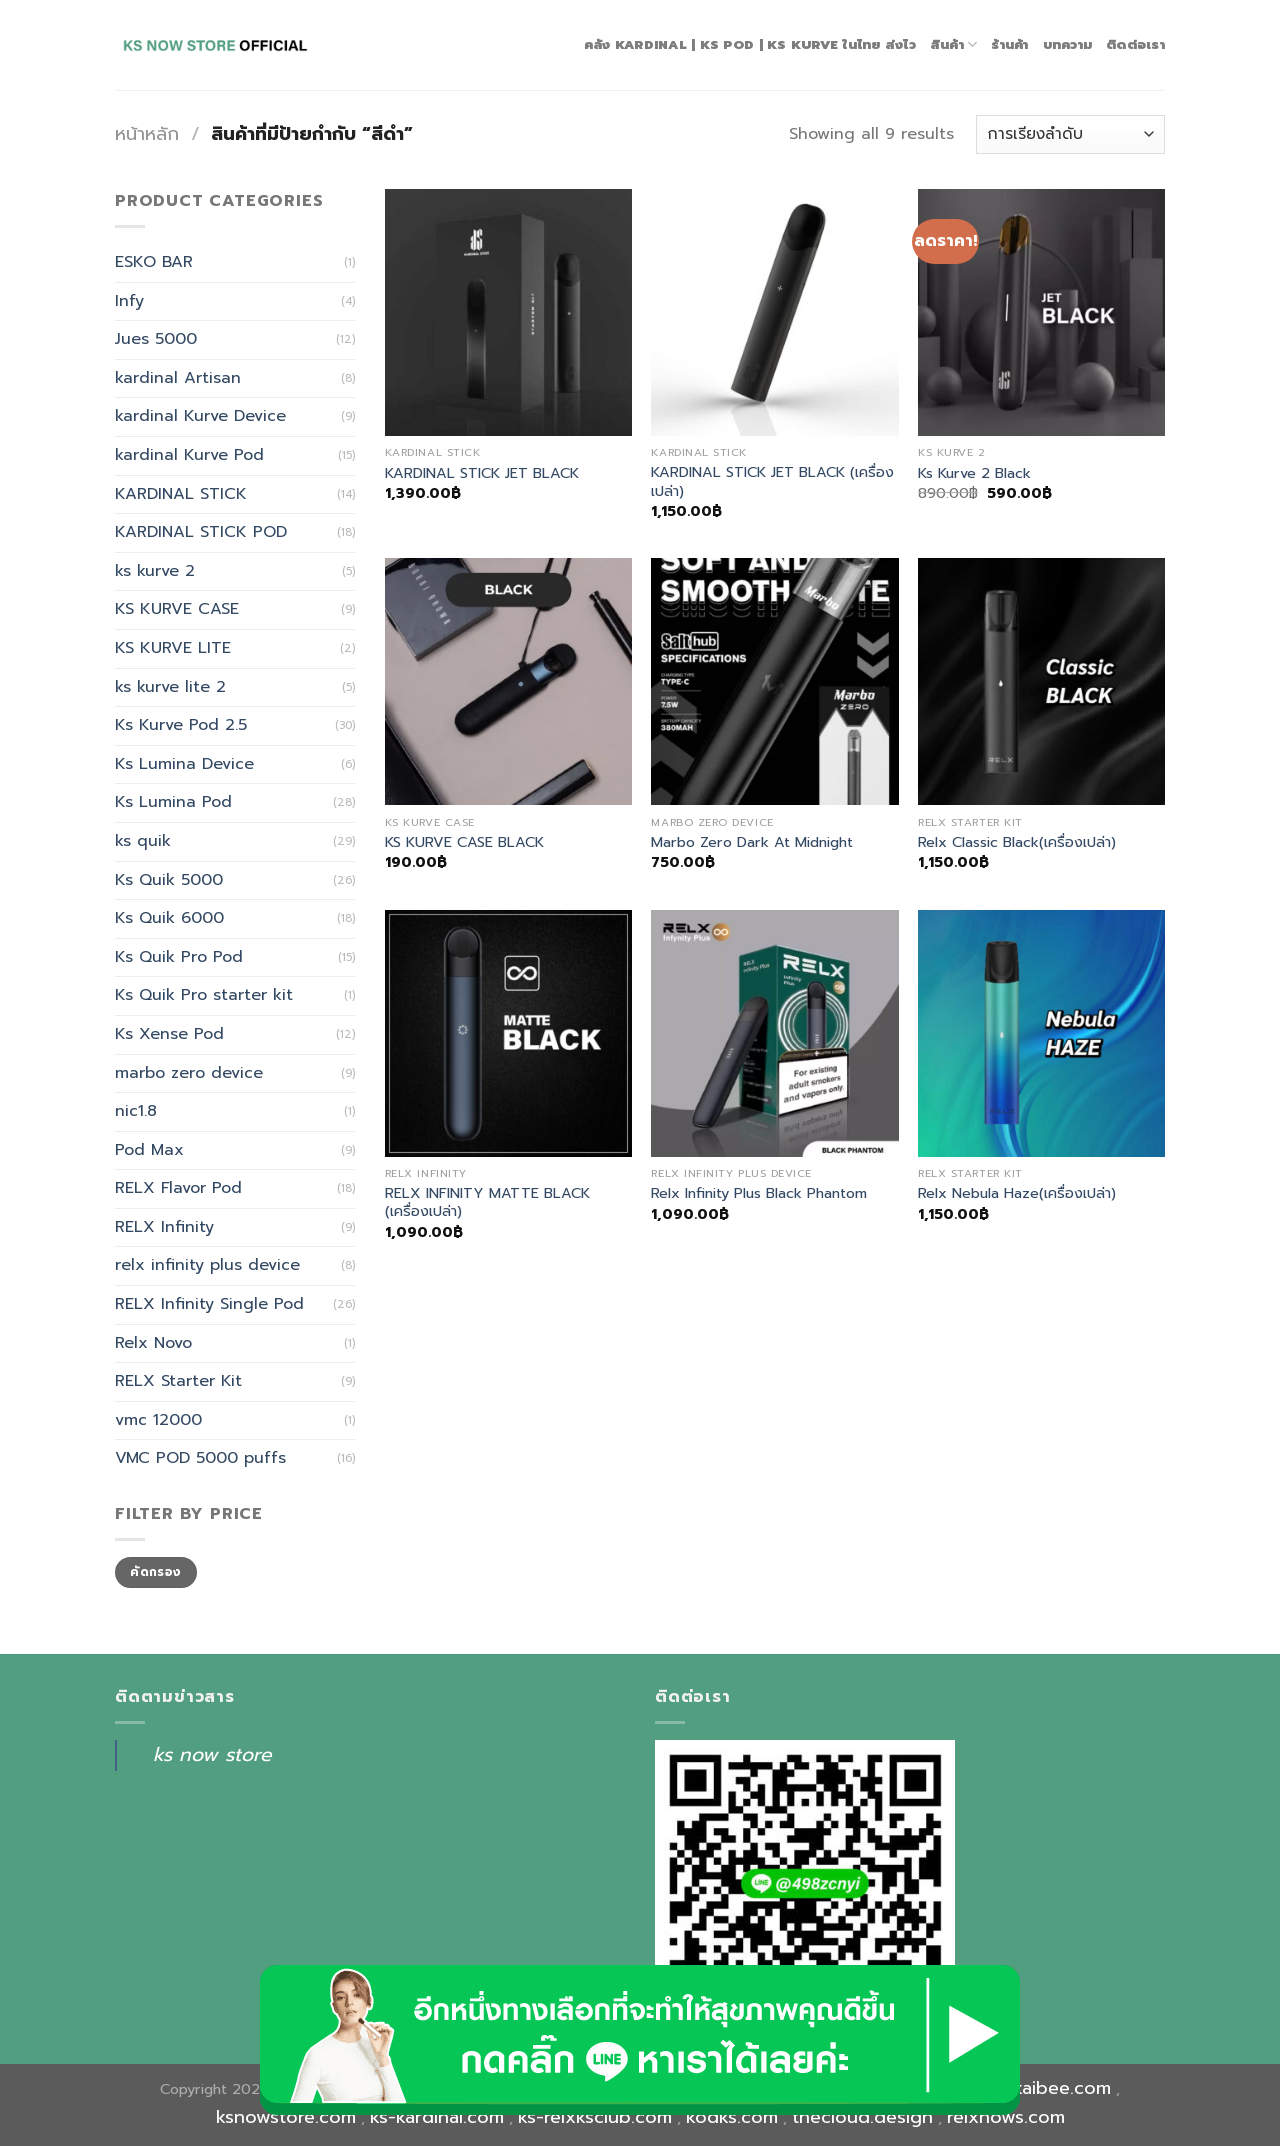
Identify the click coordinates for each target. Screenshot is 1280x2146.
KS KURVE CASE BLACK (464, 842)
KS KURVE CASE (177, 609)
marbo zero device (189, 1073)
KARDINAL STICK (181, 494)
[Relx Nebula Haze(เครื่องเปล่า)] (1041, 1033)
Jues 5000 (156, 339)
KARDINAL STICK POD (201, 532)
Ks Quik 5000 (169, 880)
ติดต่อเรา (1135, 44)
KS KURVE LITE (173, 648)
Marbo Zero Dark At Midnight (752, 842)
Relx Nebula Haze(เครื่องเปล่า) (1017, 1193)
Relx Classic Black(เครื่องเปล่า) (1017, 842)
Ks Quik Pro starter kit (204, 995)
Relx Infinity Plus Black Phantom (759, 1193)
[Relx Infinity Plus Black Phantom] (774, 1033)
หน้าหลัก (147, 134)
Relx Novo (153, 1343)
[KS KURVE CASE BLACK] (508, 681)
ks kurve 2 (155, 571)
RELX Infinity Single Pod (209, 1304)
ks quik (143, 841)
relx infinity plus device (207, 1265)
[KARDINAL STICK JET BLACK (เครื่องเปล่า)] (774, 312)
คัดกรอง (155, 1572)
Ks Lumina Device (184, 764)
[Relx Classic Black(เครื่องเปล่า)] (1041, 681)
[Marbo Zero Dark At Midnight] (774, 681)
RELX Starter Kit (178, 1381)
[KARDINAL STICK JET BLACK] (508, 312)
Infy (129, 301)
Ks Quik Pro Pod (179, 957)
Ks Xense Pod (169, 1034)
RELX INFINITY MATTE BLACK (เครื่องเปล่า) (487, 1202)
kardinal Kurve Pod (189, 455)
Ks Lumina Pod (173, 802)
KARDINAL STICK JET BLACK (482, 473)
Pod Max (149, 1150)
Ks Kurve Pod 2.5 (181, 725)
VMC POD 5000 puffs (200, 1458)
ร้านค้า (1009, 44)
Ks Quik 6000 (169, 918)
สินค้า (953, 45)
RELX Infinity (164, 1227)
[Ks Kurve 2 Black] (1041, 312)
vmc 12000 (158, 1420)
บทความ (1068, 44)
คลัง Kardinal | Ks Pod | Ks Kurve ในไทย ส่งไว (750, 44)
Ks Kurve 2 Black (974, 473)
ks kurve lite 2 (170, 687)
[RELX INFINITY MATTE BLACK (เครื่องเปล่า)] (508, 1033)
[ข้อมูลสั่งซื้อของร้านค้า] (1070, 134)
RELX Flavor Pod (178, 1188)
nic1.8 (136, 1111)
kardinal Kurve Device (200, 416)
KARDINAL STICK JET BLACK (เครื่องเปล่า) (772, 481)
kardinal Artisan (178, 378)
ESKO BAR (154, 262)
